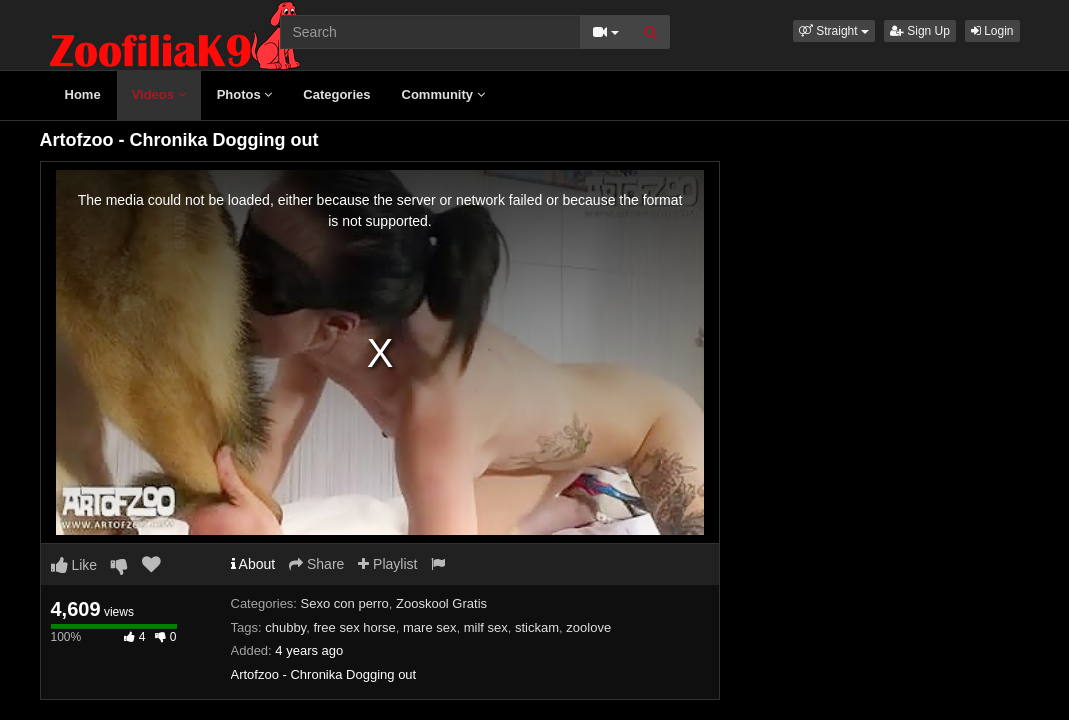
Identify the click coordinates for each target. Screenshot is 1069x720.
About (253, 564)
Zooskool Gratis (441, 603)
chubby (285, 627)
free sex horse (354, 627)
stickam (537, 627)
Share (316, 564)
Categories (336, 94)
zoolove (588, 627)
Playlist (387, 564)
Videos (159, 94)
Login (992, 31)
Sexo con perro (345, 603)
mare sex (429, 627)
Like (74, 565)
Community (443, 94)
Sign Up (920, 31)
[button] (834, 31)
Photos (245, 94)
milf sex (486, 627)
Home (83, 94)
